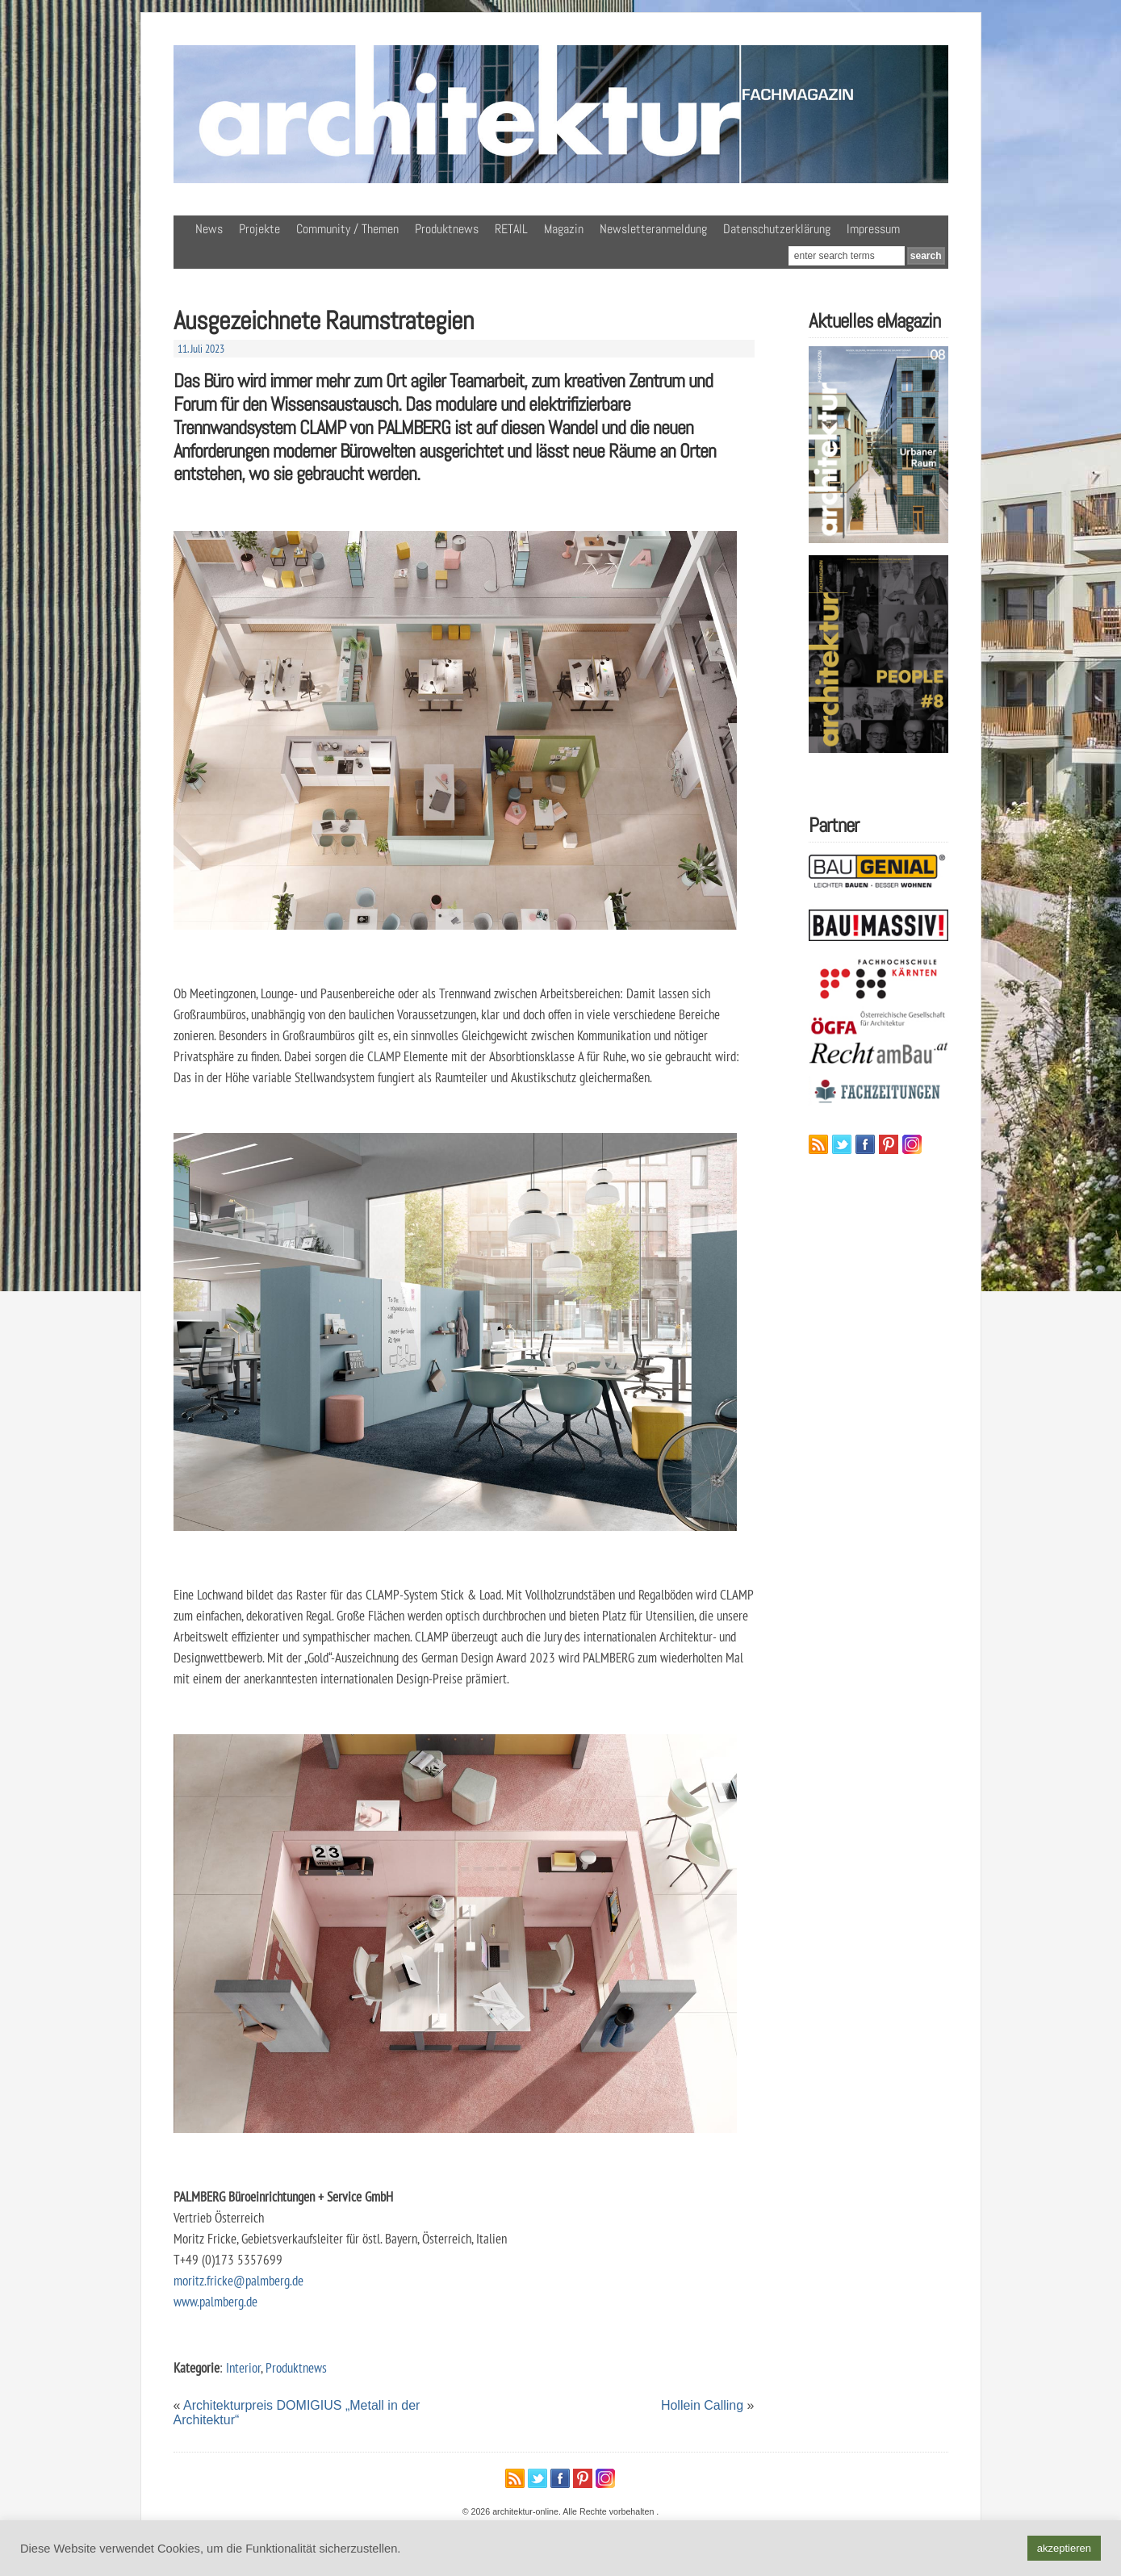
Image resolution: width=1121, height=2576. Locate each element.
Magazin (564, 228)
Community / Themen (347, 228)
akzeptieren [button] (1064, 2548)
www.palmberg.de (215, 2301)
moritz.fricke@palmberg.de (238, 2280)
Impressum (873, 228)
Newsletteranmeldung (653, 228)
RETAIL (511, 228)
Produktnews (447, 228)
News (209, 228)
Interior (243, 2367)
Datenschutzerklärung (776, 228)
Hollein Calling (702, 2405)
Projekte (259, 228)
